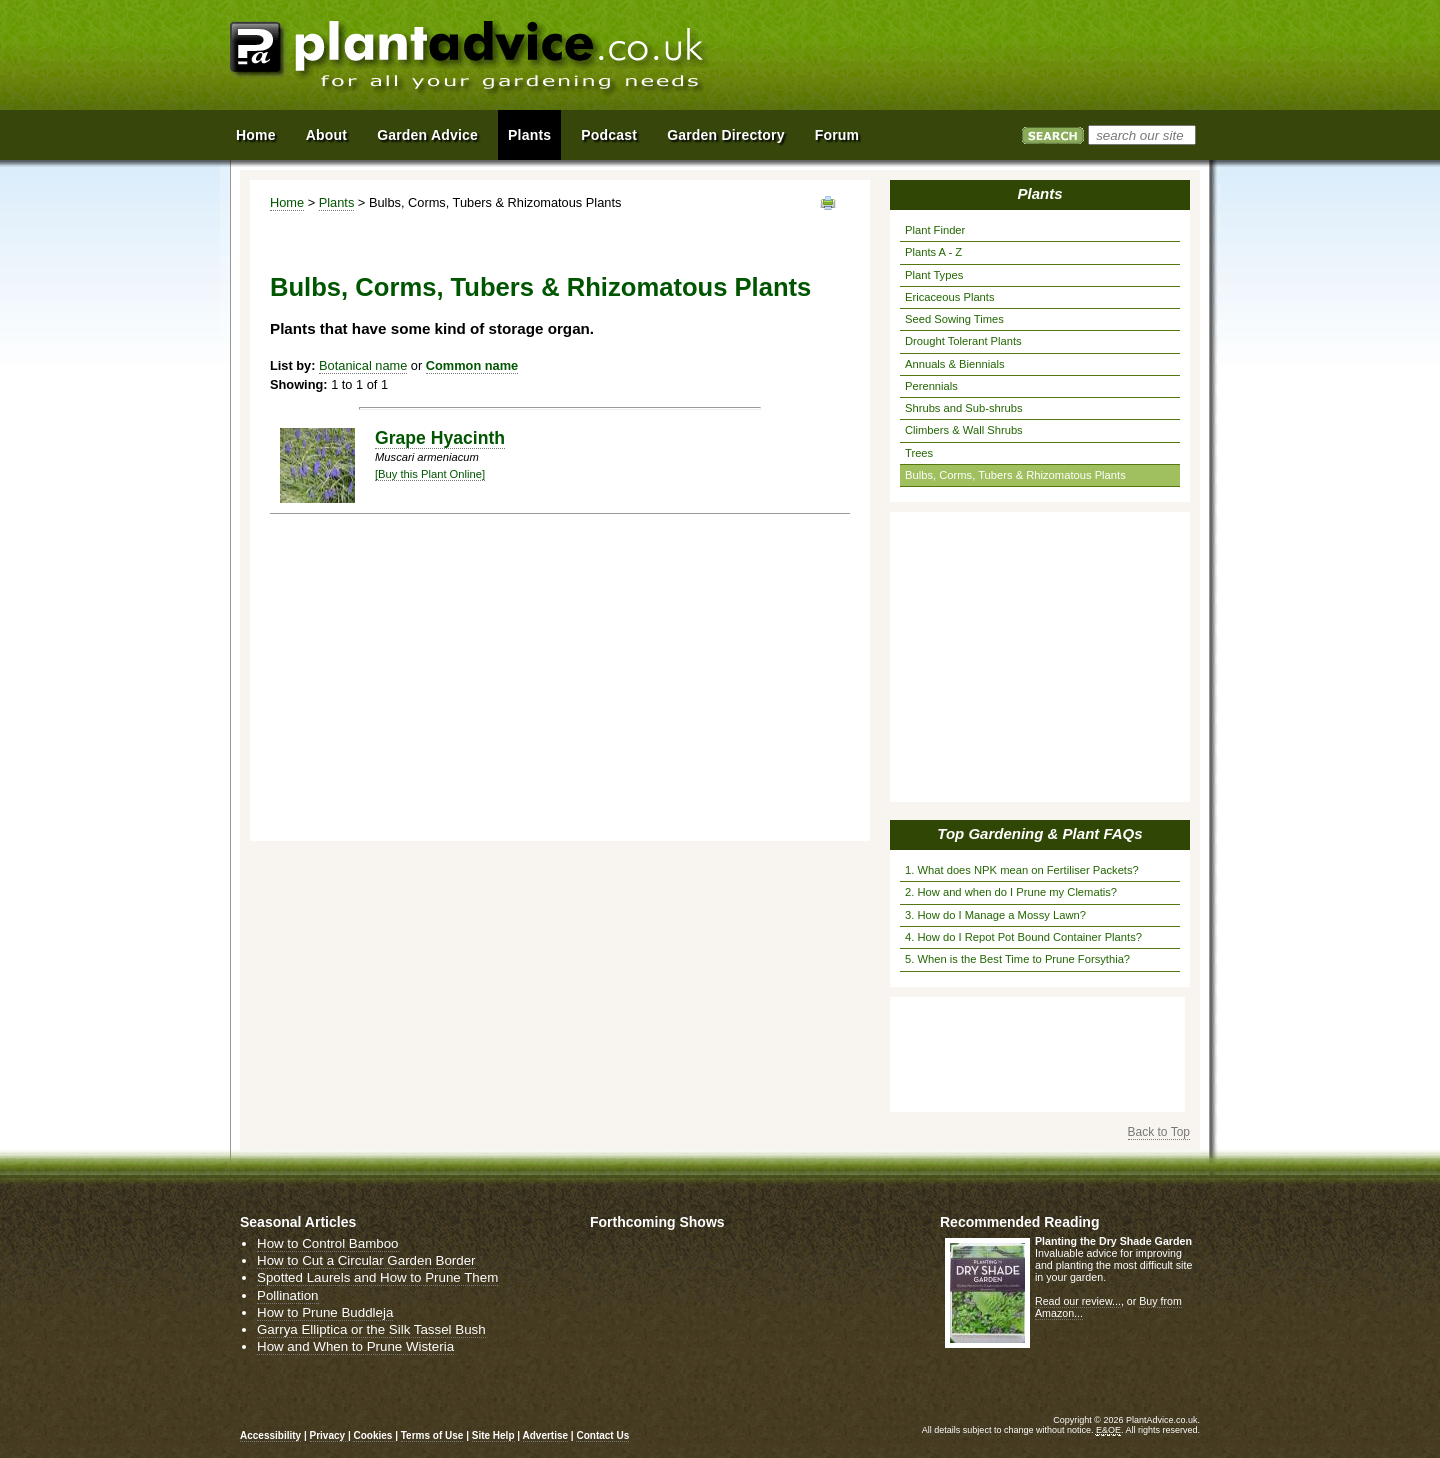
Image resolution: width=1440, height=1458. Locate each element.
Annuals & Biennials (955, 364)
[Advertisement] (979, 58)
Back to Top (1159, 1132)
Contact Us (602, 1435)
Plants (337, 202)
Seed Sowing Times (954, 319)
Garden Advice (427, 135)
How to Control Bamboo (328, 1243)
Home (287, 202)
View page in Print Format (828, 203)
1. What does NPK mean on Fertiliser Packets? (1022, 870)
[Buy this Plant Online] (430, 474)
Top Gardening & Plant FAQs (1039, 833)
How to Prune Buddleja (325, 1312)
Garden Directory (726, 135)
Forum (837, 135)
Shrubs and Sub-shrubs (964, 408)
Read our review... (1078, 1301)
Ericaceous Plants (950, 297)
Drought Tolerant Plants (963, 341)
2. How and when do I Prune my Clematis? (1011, 892)
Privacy (329, 1435)
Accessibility (270, 1435)
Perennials (931, 386)
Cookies (374, 1435)
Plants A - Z (933, 252)
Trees (919, 453)
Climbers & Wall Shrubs (964, 430)
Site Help (493, 1435)
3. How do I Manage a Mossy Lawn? (995, 915)
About (326, 135)
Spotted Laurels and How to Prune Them (377, 1277)
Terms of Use (432, 1435)
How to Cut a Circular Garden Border (366, 1260)
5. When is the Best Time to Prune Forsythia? (1017, 959)
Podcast (609, 135)
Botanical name (363, 365)
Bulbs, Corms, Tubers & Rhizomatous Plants (1015, 475)
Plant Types (934, 275)
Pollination (288, 1295)
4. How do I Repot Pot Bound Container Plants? (1023, 937)
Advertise (546, 1435)
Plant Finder (935, 230)
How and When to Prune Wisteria (355, 1346)
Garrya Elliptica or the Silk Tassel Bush (371, 1329)
